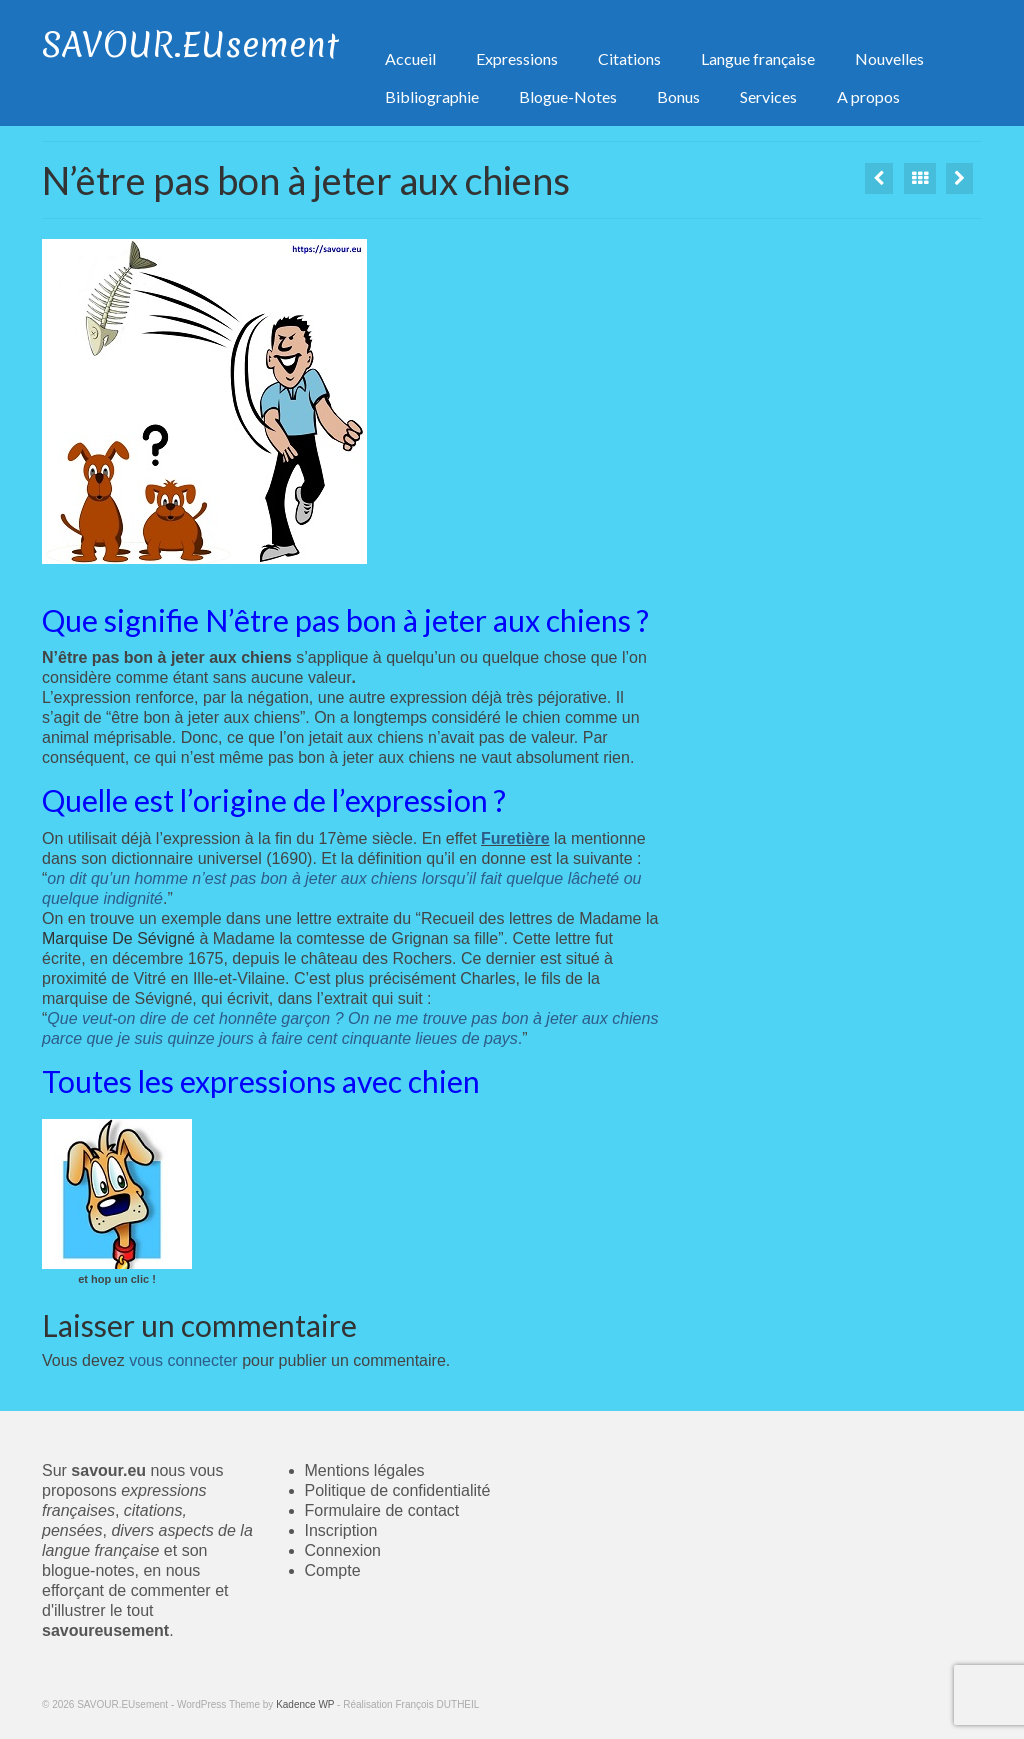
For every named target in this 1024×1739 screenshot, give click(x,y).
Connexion (343, 1550)
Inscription (341, 1530)
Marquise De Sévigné (118, 938)
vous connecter (183, 1360)
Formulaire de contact (382, 1510)
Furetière (515, 838)
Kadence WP (305, 1704)
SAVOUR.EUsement (190, 45)
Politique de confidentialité (398, 1490)
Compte (333, 1570)
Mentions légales (365, 1470)
